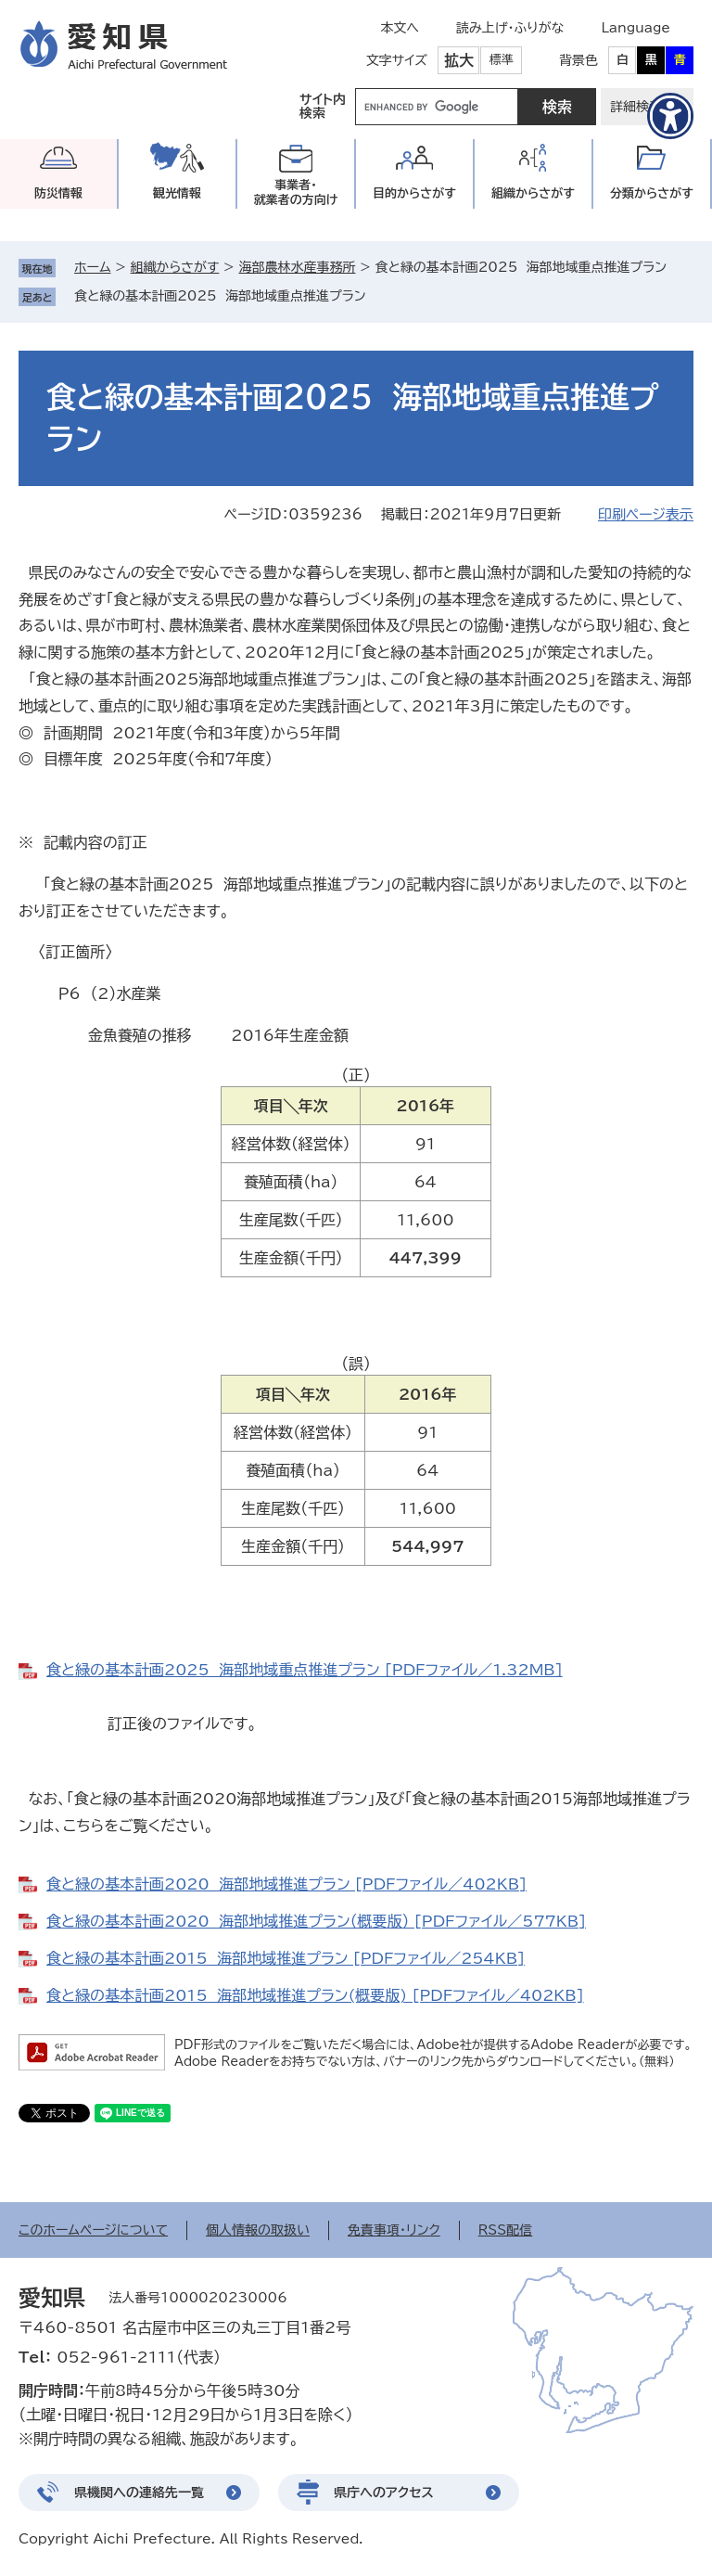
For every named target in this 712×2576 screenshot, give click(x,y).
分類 (651, 193)
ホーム (92, 267)
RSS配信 (505, 2230)
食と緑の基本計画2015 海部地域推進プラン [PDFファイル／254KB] (285, 1958)
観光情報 (177, 193)
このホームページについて (93, 2230)
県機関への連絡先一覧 (139, 2492)
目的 (414, 193)
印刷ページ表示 (645, 514)
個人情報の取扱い (258, 2230)
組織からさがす (175, 267)
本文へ (399, 27)
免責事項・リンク (394, 2230)
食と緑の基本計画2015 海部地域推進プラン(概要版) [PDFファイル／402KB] (315, 1995)
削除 (379, 296)
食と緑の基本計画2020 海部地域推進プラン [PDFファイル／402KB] (286, 1884)
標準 (502, 60)
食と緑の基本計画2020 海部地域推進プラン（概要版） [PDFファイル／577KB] (316, 1921)
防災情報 (58, 193)
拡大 (459, 60)
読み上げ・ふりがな (510, 27)
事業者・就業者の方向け (296, 192)
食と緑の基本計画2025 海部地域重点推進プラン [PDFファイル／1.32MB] (304, 1669)
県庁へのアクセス (384, 2492)
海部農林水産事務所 (296, 267)
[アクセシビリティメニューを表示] (670, 116)
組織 (533, 193)
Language (635, 27)
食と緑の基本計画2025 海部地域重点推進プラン (220, 295)
